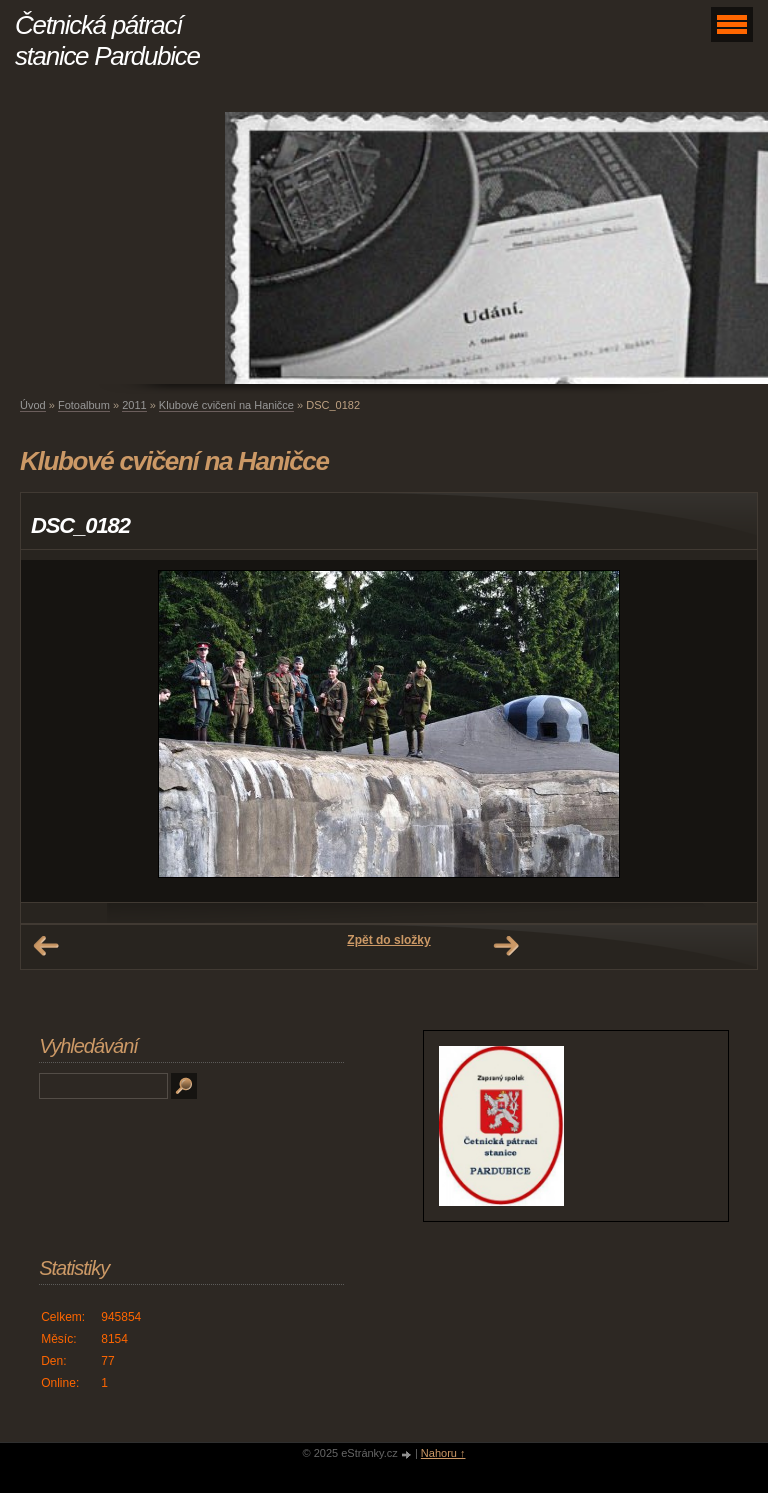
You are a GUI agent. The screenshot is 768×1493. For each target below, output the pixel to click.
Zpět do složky (388, 940)
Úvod (33, 405)
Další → (506, 946)
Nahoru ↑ (443, 1453)
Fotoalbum (84, 405)
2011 (134, 405)
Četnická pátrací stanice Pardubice (107, 40)
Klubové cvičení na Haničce (226, 405)
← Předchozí (46, 946)
